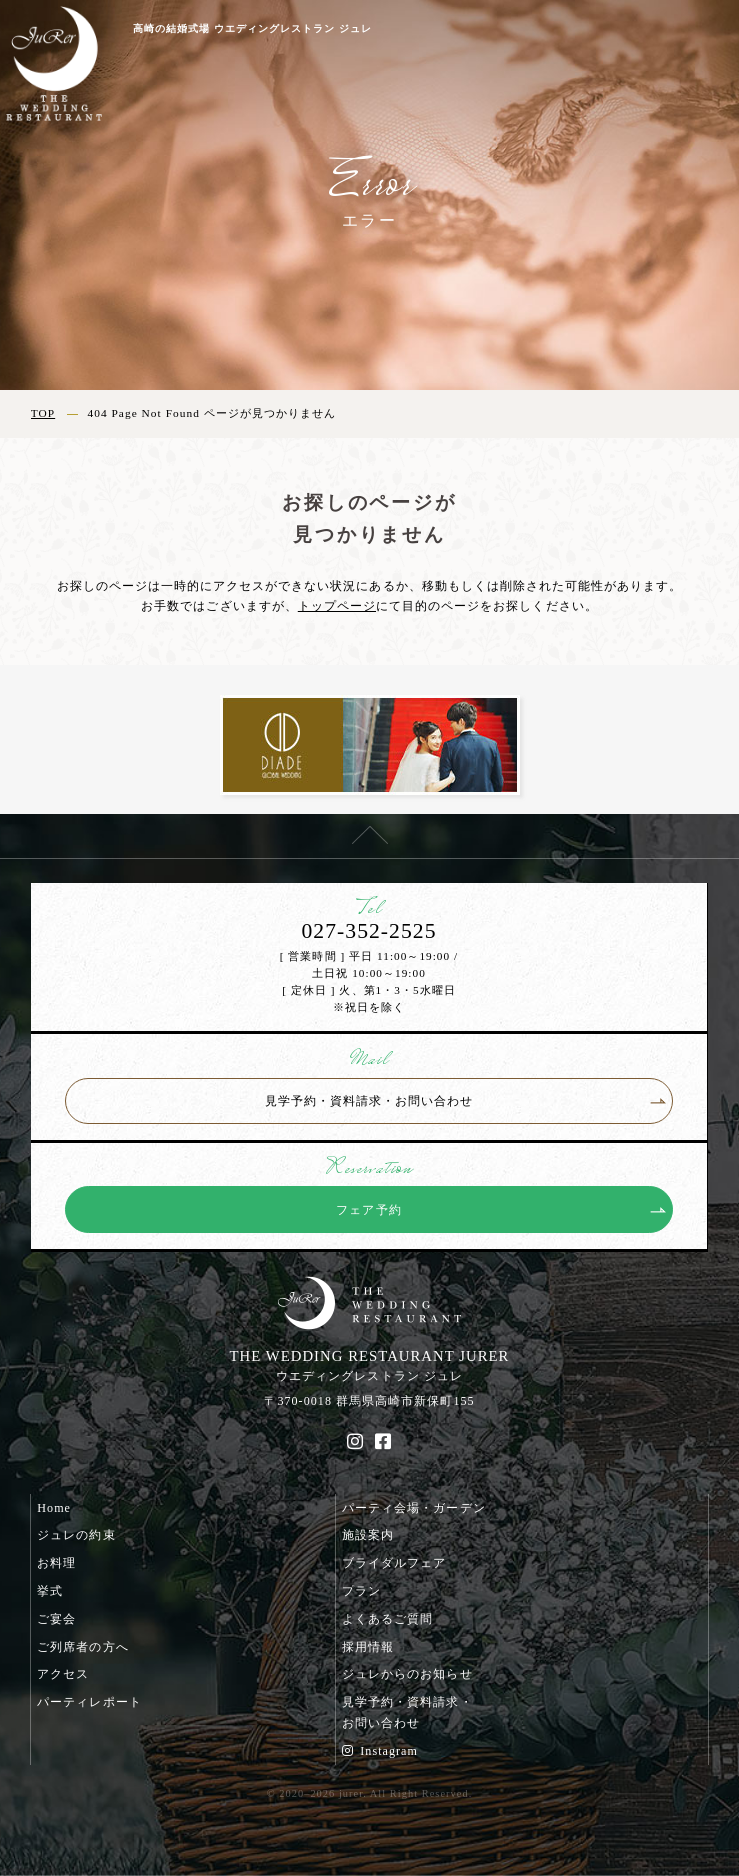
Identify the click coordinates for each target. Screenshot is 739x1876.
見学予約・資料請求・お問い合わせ (369, 1101)
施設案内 (368, 1535)
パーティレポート (89, 1702)
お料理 (56, 1563)
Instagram (380, 1751)
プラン (361, 1591)
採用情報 (368, 1647)
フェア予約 (368, 1210)
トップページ (337, 606)
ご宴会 (56, 1619)
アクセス (63, 1674)
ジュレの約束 (76, 1535)
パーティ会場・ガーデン (413, 1508)
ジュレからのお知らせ (407, 1674)
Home (54, 1508)
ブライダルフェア (394, 1563)
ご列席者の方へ (82, 1647)
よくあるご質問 (387, 1619)
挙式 (50, 1591)
